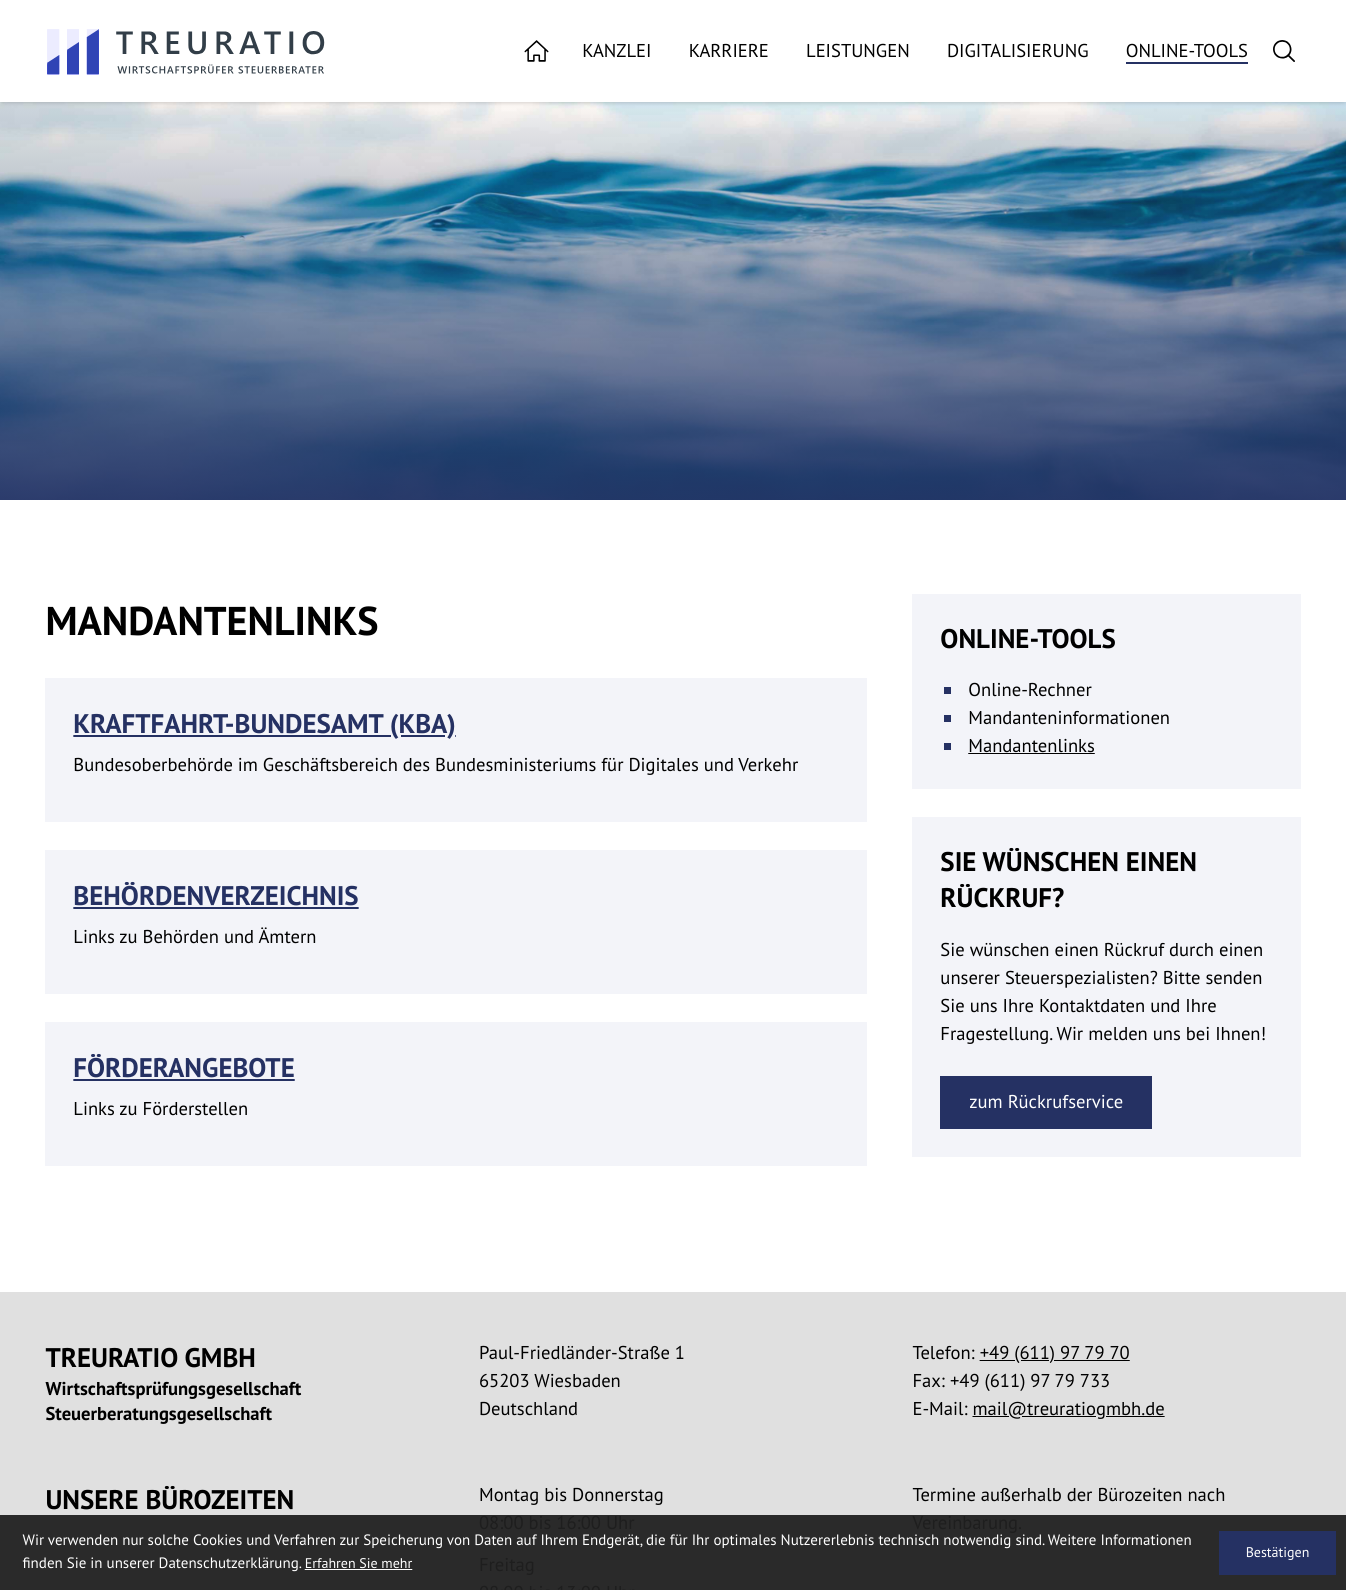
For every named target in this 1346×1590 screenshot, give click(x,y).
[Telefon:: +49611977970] (1055, 1353)
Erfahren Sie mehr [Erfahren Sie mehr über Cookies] (359, 1563)
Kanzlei (616, 51)
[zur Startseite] (186, 51)
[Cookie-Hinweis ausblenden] (1277, 1553)
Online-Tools (1187, 51)
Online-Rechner (1030, 690)
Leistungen (858, 51)
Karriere (729, 51)
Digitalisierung (1018, 51)
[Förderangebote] (456, 1094)
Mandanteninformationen (1069, 718)
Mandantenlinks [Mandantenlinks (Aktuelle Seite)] (1031, 746)
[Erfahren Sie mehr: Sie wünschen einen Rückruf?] (1046, 1102)
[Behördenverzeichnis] (456, 922)
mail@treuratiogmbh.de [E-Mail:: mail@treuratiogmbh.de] (1069, 1409)
